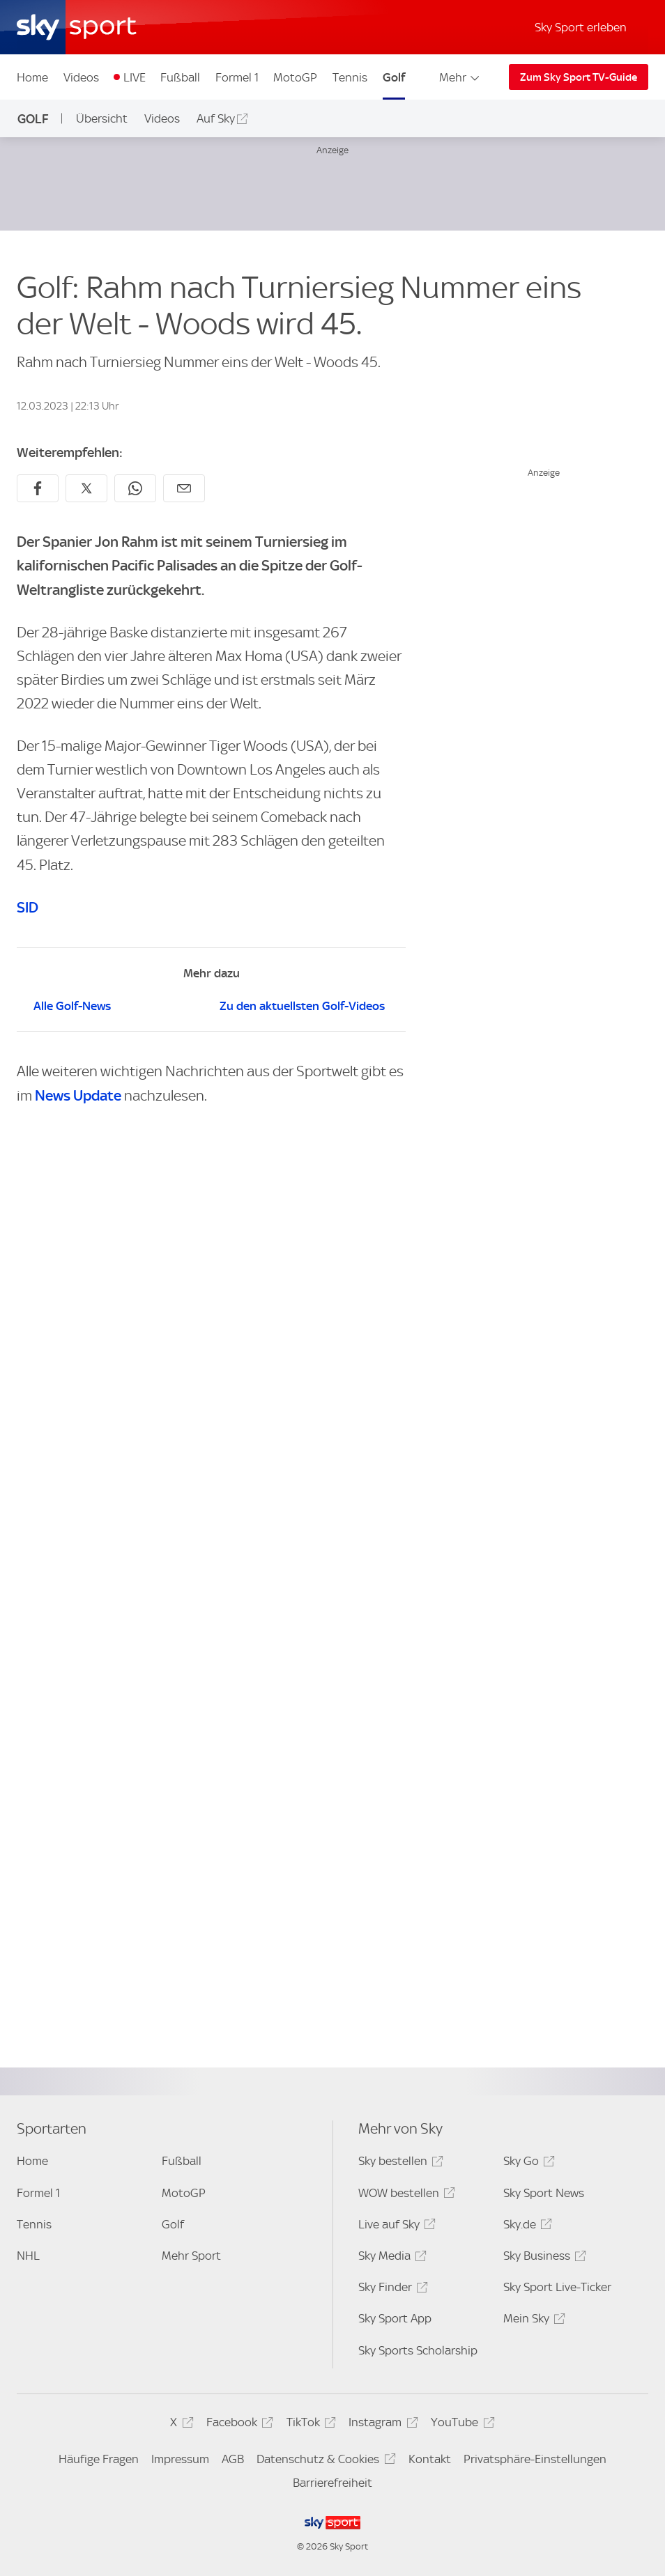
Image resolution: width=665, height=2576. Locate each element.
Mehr (460, 77)
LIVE (134, 77)
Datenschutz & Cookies (324, 2461)
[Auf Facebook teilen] (38, 488)
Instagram (381, 2424)
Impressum (180, 2459)
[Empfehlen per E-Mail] (184, 488)
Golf (394, 77)
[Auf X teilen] (86, 488)
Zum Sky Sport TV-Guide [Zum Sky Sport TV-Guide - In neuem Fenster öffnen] (578, 77)
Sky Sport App (394, 2318)
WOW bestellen (404, 2195)
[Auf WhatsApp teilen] (135, 488)
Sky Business (542, 2258)
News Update (78, 1095)
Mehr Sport (191, 2256)
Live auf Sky (394, 2226)
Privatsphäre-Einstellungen (535, 2459)
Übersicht (102, 118)
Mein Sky (532, 2320)
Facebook (237, 2424)
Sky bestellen (398, 2163)
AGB (233, 2459)
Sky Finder (391, 2289)
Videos (81, 77)
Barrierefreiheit (332, 2483)
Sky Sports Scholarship (417, 2350)
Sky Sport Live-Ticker (557, 2287)
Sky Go (527, 2163)
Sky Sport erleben (581, 27)
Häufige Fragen (99, 2459)
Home (32, 77)
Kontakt (429, 2459)
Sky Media (390, 2258)
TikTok (309, 2424)
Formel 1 (237, 77)
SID (27, 907)
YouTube (460, 2424)
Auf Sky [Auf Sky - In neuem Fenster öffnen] (216, 118)
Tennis (349, 77)
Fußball (180, 77)
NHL (28, 2256)
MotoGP (295, 77)
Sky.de (525, 2226)
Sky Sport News (543, 2193)
